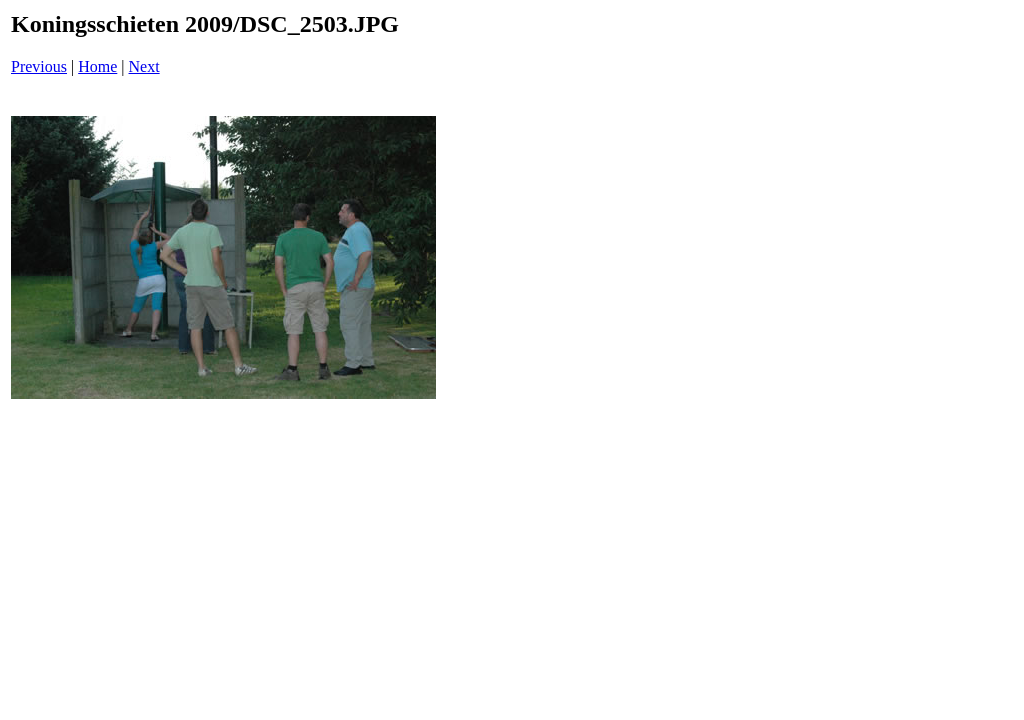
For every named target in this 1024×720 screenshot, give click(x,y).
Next (144, 66)
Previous (39, 66)
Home (97, 66)
